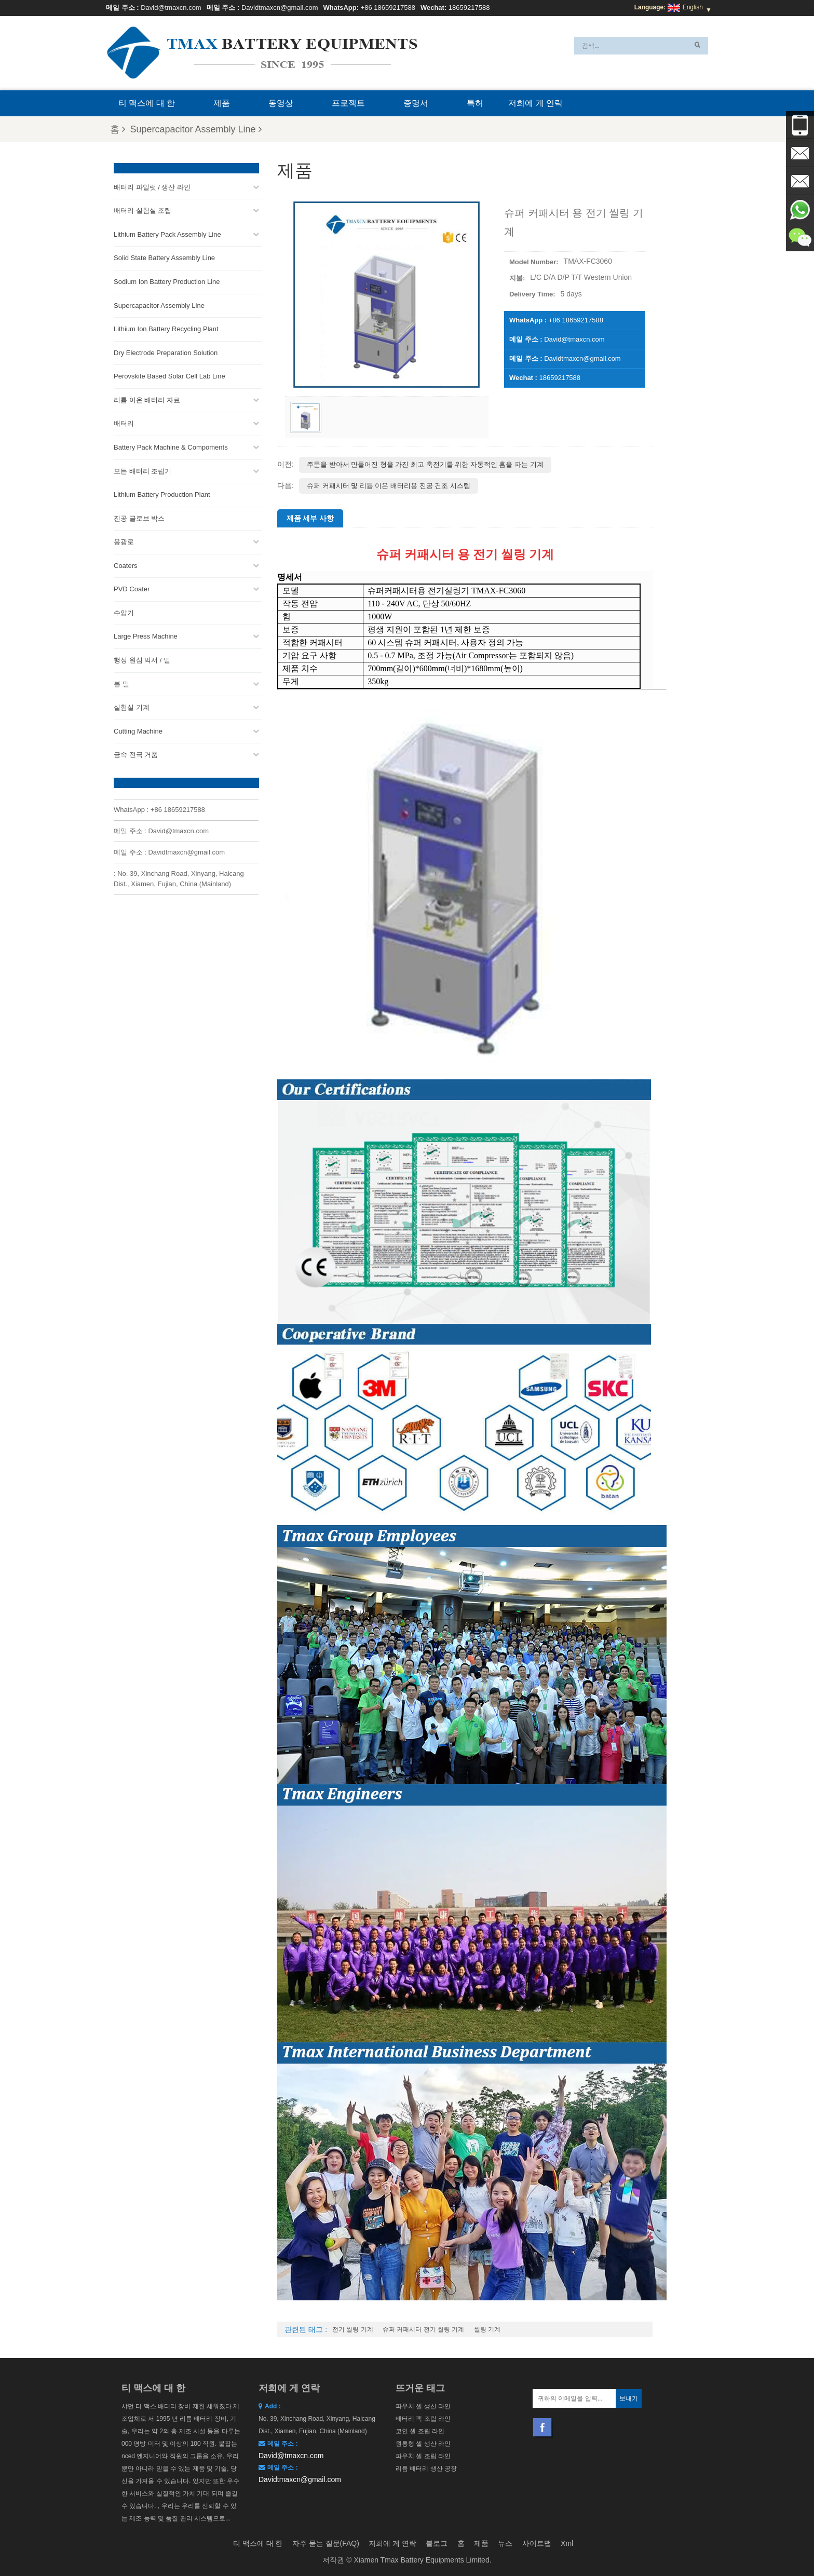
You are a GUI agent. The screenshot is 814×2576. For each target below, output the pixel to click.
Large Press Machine (146, 636)
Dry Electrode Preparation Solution (166, 353)
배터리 (124, 423)
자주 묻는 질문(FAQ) (325, 2543)
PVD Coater (132, 589)
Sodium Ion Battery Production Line (167, 282)
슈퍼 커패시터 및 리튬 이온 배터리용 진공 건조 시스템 (388, 486)
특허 (475, 103)
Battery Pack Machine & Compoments (171, 447)
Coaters (126, 566)
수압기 (124, 613)
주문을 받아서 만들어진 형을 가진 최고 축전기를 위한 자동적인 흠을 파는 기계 (425, 464)
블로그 (436, 2543)
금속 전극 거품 (136, 754)
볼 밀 (121, 683)
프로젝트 (348, 103)
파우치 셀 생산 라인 (423, 2406)
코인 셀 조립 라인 (420, 2431)
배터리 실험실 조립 (142, 210)
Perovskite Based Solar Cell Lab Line (169, 376)
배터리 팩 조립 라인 (423, 2418)
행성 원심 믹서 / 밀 (142, 660)
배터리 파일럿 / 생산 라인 (152, 187)
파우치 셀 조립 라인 (423, 2456)
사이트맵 (536, 2543)
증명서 (415, 103)
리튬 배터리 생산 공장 (426, 2468)
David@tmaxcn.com (171, 7)
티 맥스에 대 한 (146, 103)
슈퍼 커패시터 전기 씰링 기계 (423, 2329)
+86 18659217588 (388, 7)
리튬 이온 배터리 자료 (147, 400)
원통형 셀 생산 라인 (423, 2443)
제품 (221, 103)
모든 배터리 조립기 (142, 470)
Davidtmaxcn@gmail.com (279, 7)
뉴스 (505, 2543)
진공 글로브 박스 (139, 518)
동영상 (280, 103)
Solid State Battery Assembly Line (164, 258)
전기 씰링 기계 (352, 2329)
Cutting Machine (138, 731)
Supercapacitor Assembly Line (196, 129)
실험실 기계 (132, 707)
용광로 (124, 542)
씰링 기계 (487, 2329)
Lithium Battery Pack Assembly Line (167, 234)
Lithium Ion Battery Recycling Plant (166, 329)
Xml (567, 2543)
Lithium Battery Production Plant (162, 494)
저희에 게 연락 (535, 103)
